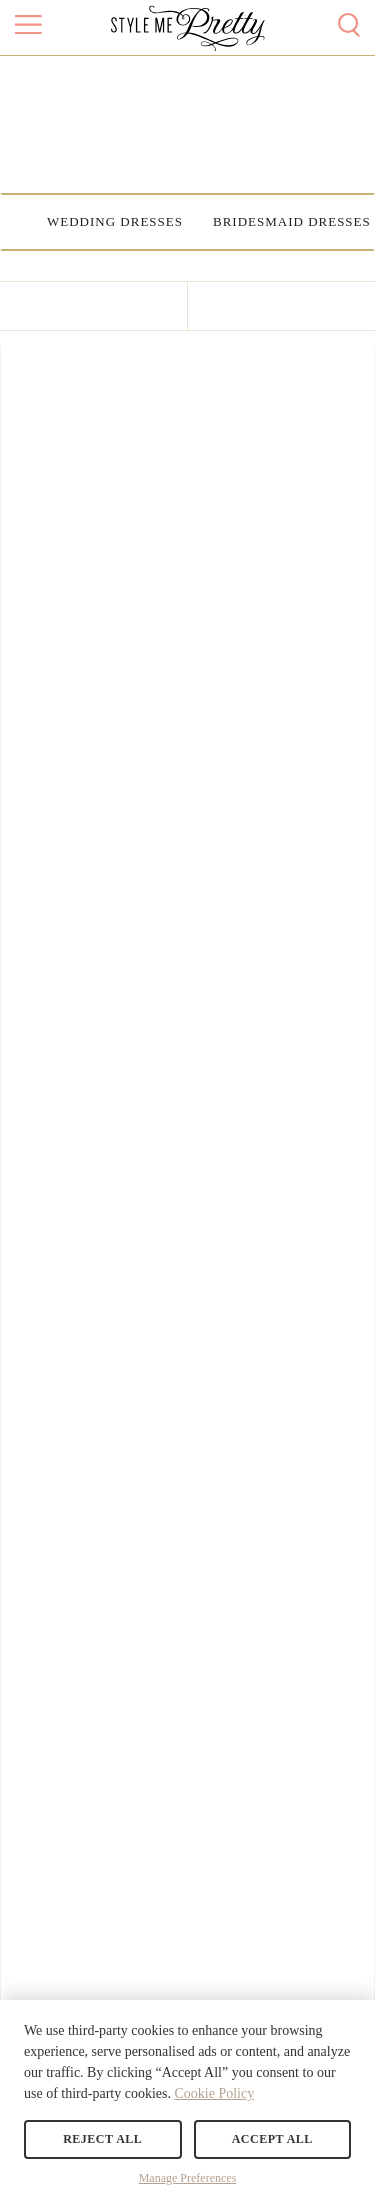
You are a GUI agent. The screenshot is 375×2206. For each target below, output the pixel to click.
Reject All (102, 2139)
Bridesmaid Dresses (292, 221)
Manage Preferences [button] (188, 2178)
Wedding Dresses (115, 221)
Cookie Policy (214, 2093)
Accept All (272, 2139)
